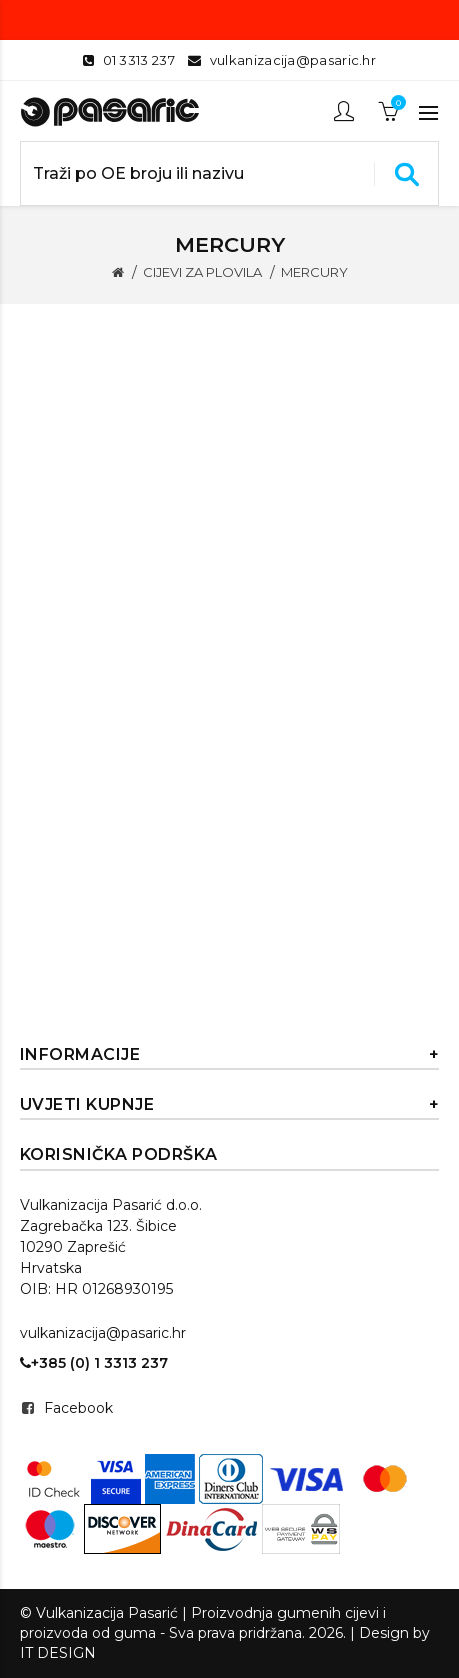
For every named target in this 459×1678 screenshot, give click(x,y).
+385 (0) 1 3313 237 (94, 1363)
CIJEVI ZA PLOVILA (202, 272)
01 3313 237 (139, 60)
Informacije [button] (230, 1055)
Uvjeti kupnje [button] (230, 1105)
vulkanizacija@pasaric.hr (293, 60)
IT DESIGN (58, 1653)
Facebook (78, 1408)
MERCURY (314, 272)
